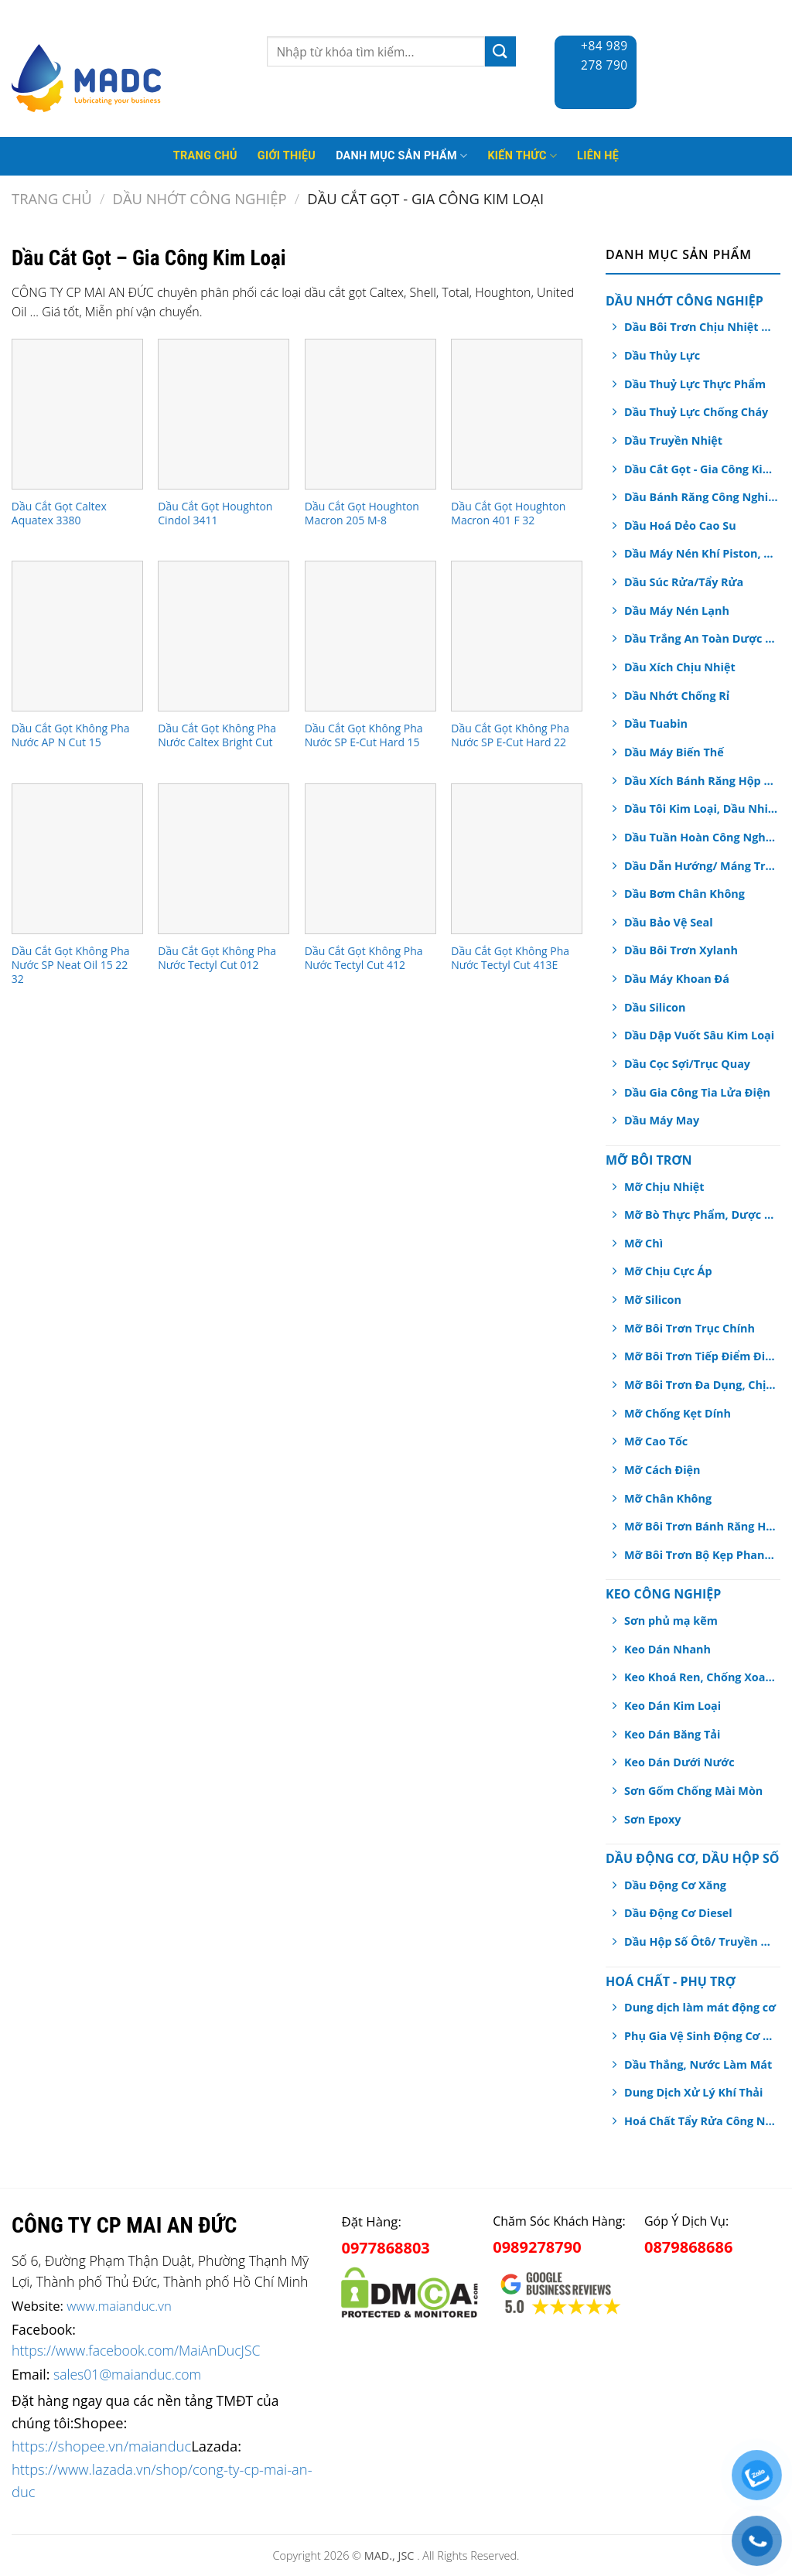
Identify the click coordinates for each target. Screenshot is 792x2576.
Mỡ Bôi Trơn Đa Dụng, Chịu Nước (701, 1384)
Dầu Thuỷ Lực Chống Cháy (696, 411)
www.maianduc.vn (119, 2306)
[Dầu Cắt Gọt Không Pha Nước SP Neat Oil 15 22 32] (77, 858)
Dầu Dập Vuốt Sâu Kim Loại (699, 1035)
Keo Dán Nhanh (667, 1649)
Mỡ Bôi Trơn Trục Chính (689, 1328)
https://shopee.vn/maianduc (101, 2445)
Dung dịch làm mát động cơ (700, 2007)
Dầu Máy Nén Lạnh (676, 610)
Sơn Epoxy (652, 1819)
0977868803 (385, 2247)
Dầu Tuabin (656, 723)
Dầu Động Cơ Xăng (675, 1885)
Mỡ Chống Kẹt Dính (677, 1413)
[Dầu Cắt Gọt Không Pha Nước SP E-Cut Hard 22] (517, 636)
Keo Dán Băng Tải (672, 1734)
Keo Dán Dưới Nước (679, 1762)
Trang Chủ (205, 155)
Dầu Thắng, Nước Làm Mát (698, 2064)
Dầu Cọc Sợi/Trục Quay (687, 1063)
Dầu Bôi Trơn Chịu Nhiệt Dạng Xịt (701, 326)
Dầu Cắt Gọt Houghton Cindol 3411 (215, 513)
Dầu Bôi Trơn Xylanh (681, 950)
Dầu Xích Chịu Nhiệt (680, 667)
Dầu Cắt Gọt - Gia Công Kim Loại (701, 469)
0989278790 (537, 2247)
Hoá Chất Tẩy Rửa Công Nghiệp (701, 2121)
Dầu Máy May (661, 1120)
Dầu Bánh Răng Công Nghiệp (701, 497)
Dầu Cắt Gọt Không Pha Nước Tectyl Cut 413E (510, 958)
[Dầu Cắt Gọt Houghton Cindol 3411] (223, 414)
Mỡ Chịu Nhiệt (664, 1186)
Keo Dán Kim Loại (672, 1705)
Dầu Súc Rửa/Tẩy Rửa (683, 582)
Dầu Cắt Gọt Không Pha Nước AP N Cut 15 (71, 735)
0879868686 (688, 2247)
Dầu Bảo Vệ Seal (668, 922)
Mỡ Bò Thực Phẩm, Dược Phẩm (701, 1214)
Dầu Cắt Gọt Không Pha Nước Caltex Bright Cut (217, 735)
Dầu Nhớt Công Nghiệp (200, 198)
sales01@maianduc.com (127, 2374)
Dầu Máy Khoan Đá (676, 978)
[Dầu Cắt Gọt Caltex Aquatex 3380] (77, 414)
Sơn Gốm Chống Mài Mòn (693, 1790)
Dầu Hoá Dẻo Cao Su (680, 525)
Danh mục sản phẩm (401, 155)
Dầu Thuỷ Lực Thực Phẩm (695, 384)
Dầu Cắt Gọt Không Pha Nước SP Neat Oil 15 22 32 (71, 965)
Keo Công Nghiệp (663, 1593)
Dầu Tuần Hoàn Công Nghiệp (701, 837)
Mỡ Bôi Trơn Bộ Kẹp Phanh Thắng (701, 1554)
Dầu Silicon (654, 1007)
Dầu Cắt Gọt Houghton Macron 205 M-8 (362, 513)
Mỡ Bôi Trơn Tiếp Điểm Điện (701, 1356)
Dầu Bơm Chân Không (684, 893)
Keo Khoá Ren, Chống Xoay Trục (701, 1677)
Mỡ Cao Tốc (656, 1441)
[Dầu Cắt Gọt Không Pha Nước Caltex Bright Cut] (223, 636)
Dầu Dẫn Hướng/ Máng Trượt (701, 865)
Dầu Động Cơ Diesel (678, 1913)
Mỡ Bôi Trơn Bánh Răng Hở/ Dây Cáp (701, 1526)
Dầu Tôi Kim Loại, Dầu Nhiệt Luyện (701, 808)
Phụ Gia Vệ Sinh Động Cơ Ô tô (701, 2035)
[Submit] (500, 51)
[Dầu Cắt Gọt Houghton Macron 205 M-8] (370, 414)
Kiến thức (522, 155)
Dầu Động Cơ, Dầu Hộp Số (692, 1858)
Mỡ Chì (643, 1243)
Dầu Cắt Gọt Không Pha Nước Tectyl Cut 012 (217, 958)
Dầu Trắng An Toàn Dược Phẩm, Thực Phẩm (701, 638)
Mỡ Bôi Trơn (648, 1160)
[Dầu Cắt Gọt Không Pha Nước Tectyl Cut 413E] (517, 858)
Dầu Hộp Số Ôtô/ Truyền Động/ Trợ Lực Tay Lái (701, 1941)
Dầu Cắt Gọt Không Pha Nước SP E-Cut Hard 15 (364, 735)
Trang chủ (52, 198)
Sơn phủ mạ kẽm (671, 1620)
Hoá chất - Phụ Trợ (671, 1981)
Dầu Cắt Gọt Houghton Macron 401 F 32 (508, 513)
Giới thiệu (287, 155)
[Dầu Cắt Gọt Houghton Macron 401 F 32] (517, 414)
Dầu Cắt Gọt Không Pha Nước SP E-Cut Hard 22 (510, 735)
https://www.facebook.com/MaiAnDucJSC (136, 2350)
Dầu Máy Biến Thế (674, 752)
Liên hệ (598, 155)
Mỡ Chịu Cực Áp (668, 1271)
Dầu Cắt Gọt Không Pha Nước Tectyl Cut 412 (364, 958)
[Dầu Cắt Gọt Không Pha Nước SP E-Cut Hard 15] (370, 636)
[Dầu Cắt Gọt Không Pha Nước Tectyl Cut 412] (370, 858)
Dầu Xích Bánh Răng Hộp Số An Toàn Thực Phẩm (701, 780)
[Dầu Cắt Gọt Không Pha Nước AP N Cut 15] (77, 636)
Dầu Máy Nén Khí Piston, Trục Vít (701, 553)
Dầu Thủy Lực (662, 355)
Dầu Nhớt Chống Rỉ (676, 695)
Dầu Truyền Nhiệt (673, 440)
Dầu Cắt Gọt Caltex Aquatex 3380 (59, 513)
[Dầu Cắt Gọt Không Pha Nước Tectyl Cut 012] (223, 858)
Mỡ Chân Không (668, 1498)
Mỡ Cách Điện (662, 1469)
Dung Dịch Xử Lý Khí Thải (693, 2092)
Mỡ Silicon (652, 1299)
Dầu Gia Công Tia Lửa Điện (697, 1092)
